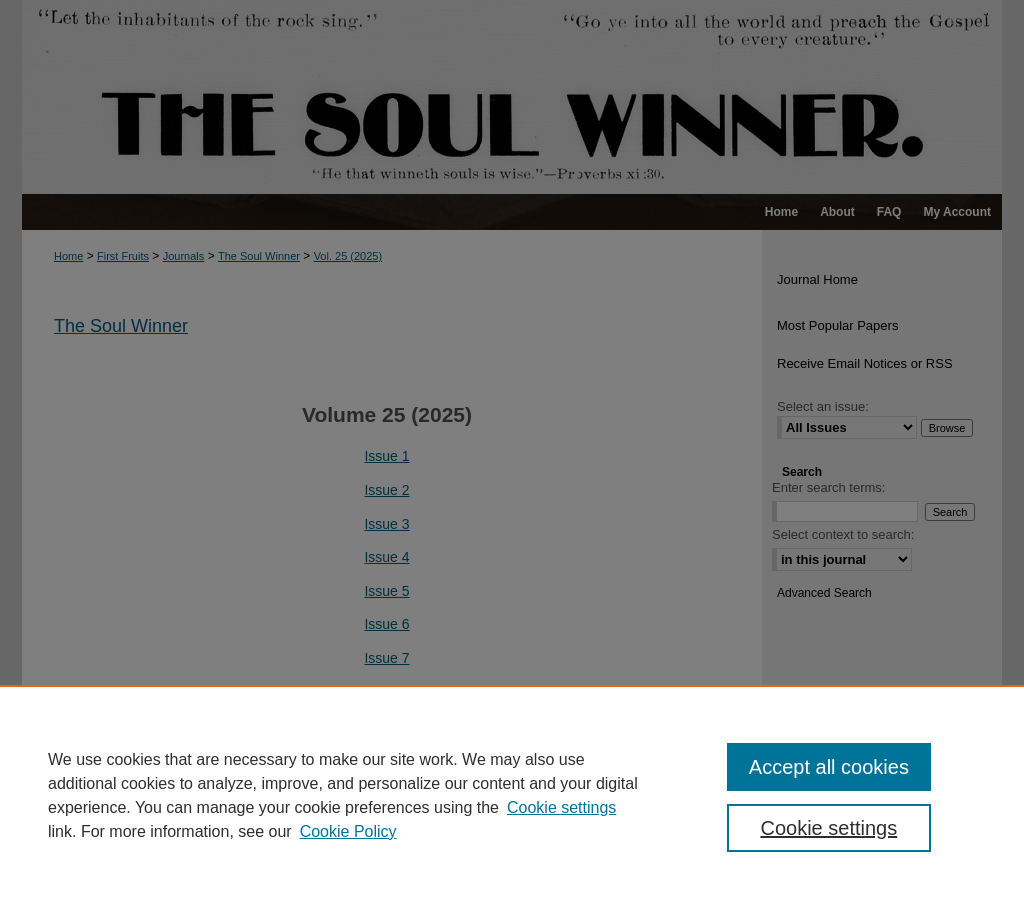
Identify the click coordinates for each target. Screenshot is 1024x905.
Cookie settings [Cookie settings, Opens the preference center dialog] (828, 828)
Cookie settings (561, 807)
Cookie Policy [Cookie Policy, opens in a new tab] (348, 831)
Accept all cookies (829, 767)
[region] (512, 795)
